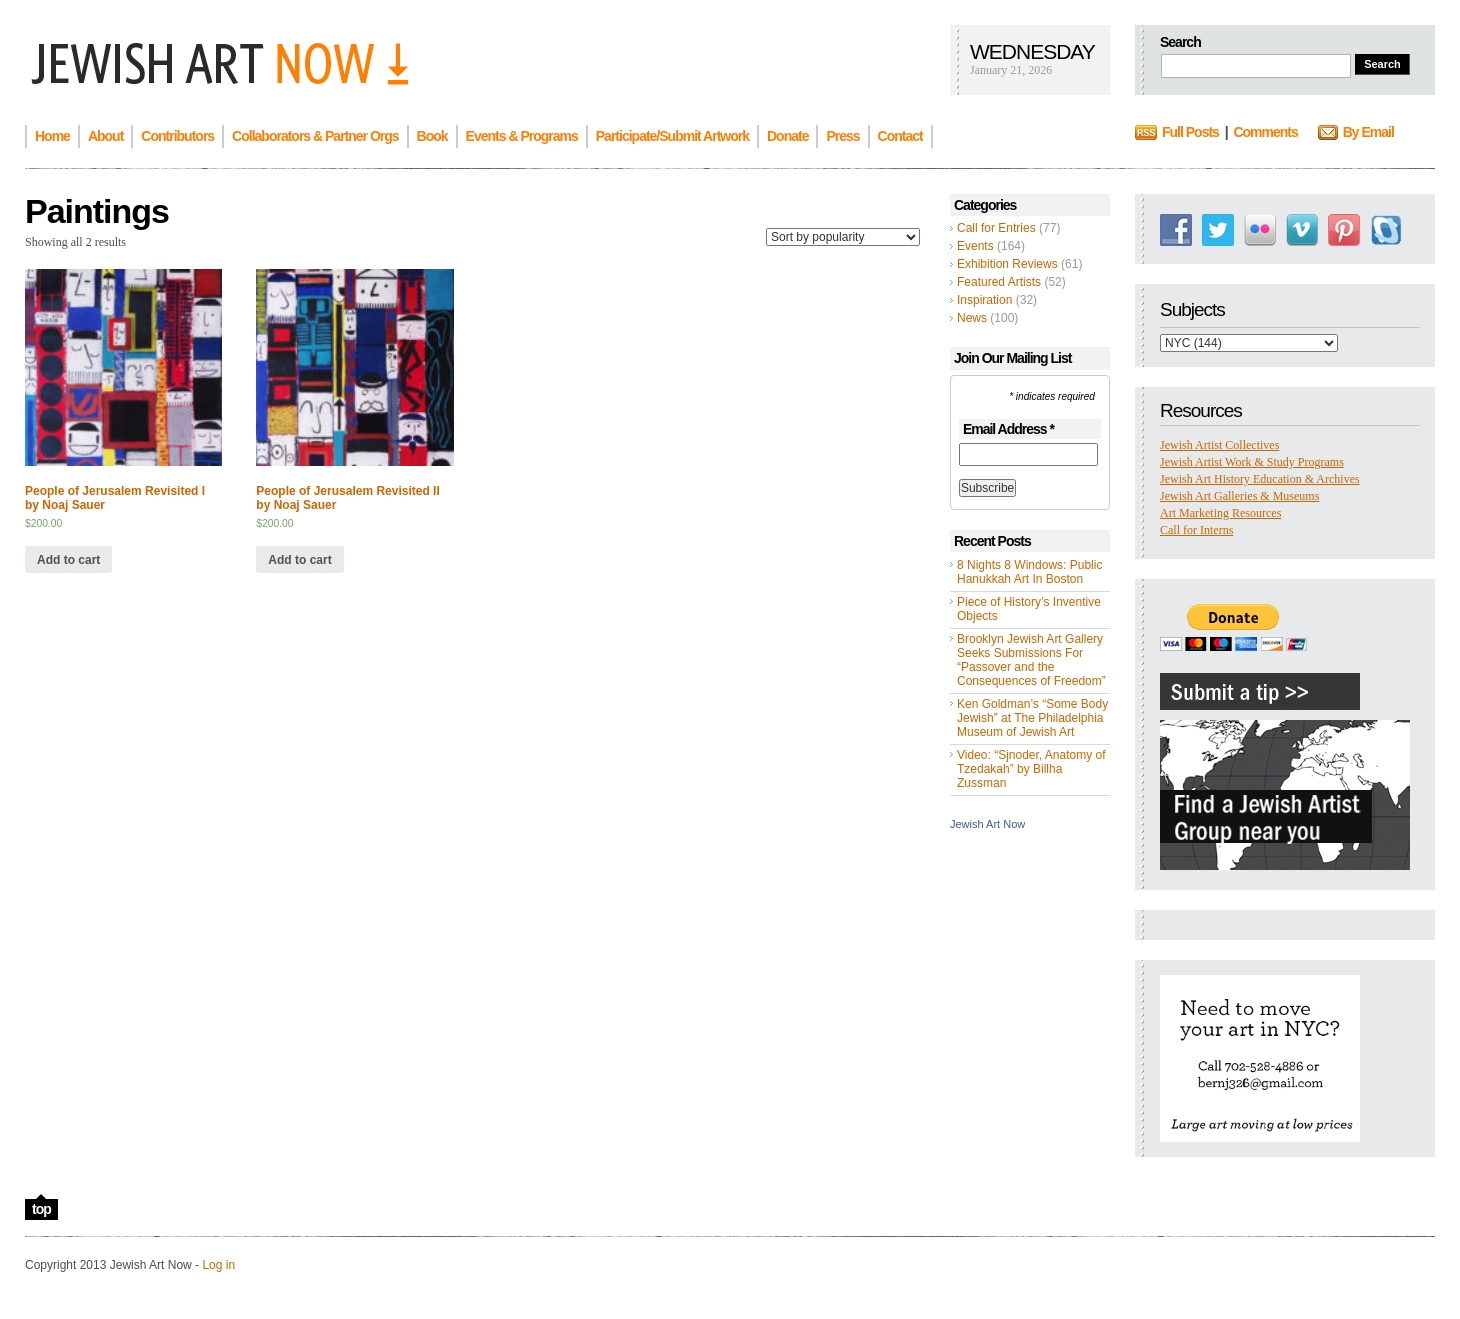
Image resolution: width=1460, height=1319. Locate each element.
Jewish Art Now (987, 824)
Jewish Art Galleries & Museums (1239, 496)
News (972, 318)
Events (975, 246)
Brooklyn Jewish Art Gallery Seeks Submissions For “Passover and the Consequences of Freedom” (1031, 660)
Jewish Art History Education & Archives (1260, 479)
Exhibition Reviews (1007, 264)
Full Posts (1190, 132)
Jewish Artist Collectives (1219, 445)
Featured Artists (999, 282)
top (41, 1209)
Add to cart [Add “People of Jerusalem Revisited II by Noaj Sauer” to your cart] (299, 560)
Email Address (1008, 429)
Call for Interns (1196, 530)
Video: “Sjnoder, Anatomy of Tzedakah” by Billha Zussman (1031, 769)
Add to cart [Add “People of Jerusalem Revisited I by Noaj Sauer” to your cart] (68, 560)
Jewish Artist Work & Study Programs (1252, 462)
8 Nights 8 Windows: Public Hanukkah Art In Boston (1029, 572)
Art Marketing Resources (1220, 513)
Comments (1265, 132)
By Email (1368, 132)
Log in (218, 1265)
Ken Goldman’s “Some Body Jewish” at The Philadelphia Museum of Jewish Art (1032, 718)
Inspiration (984, 300)
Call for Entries (996, 228)
